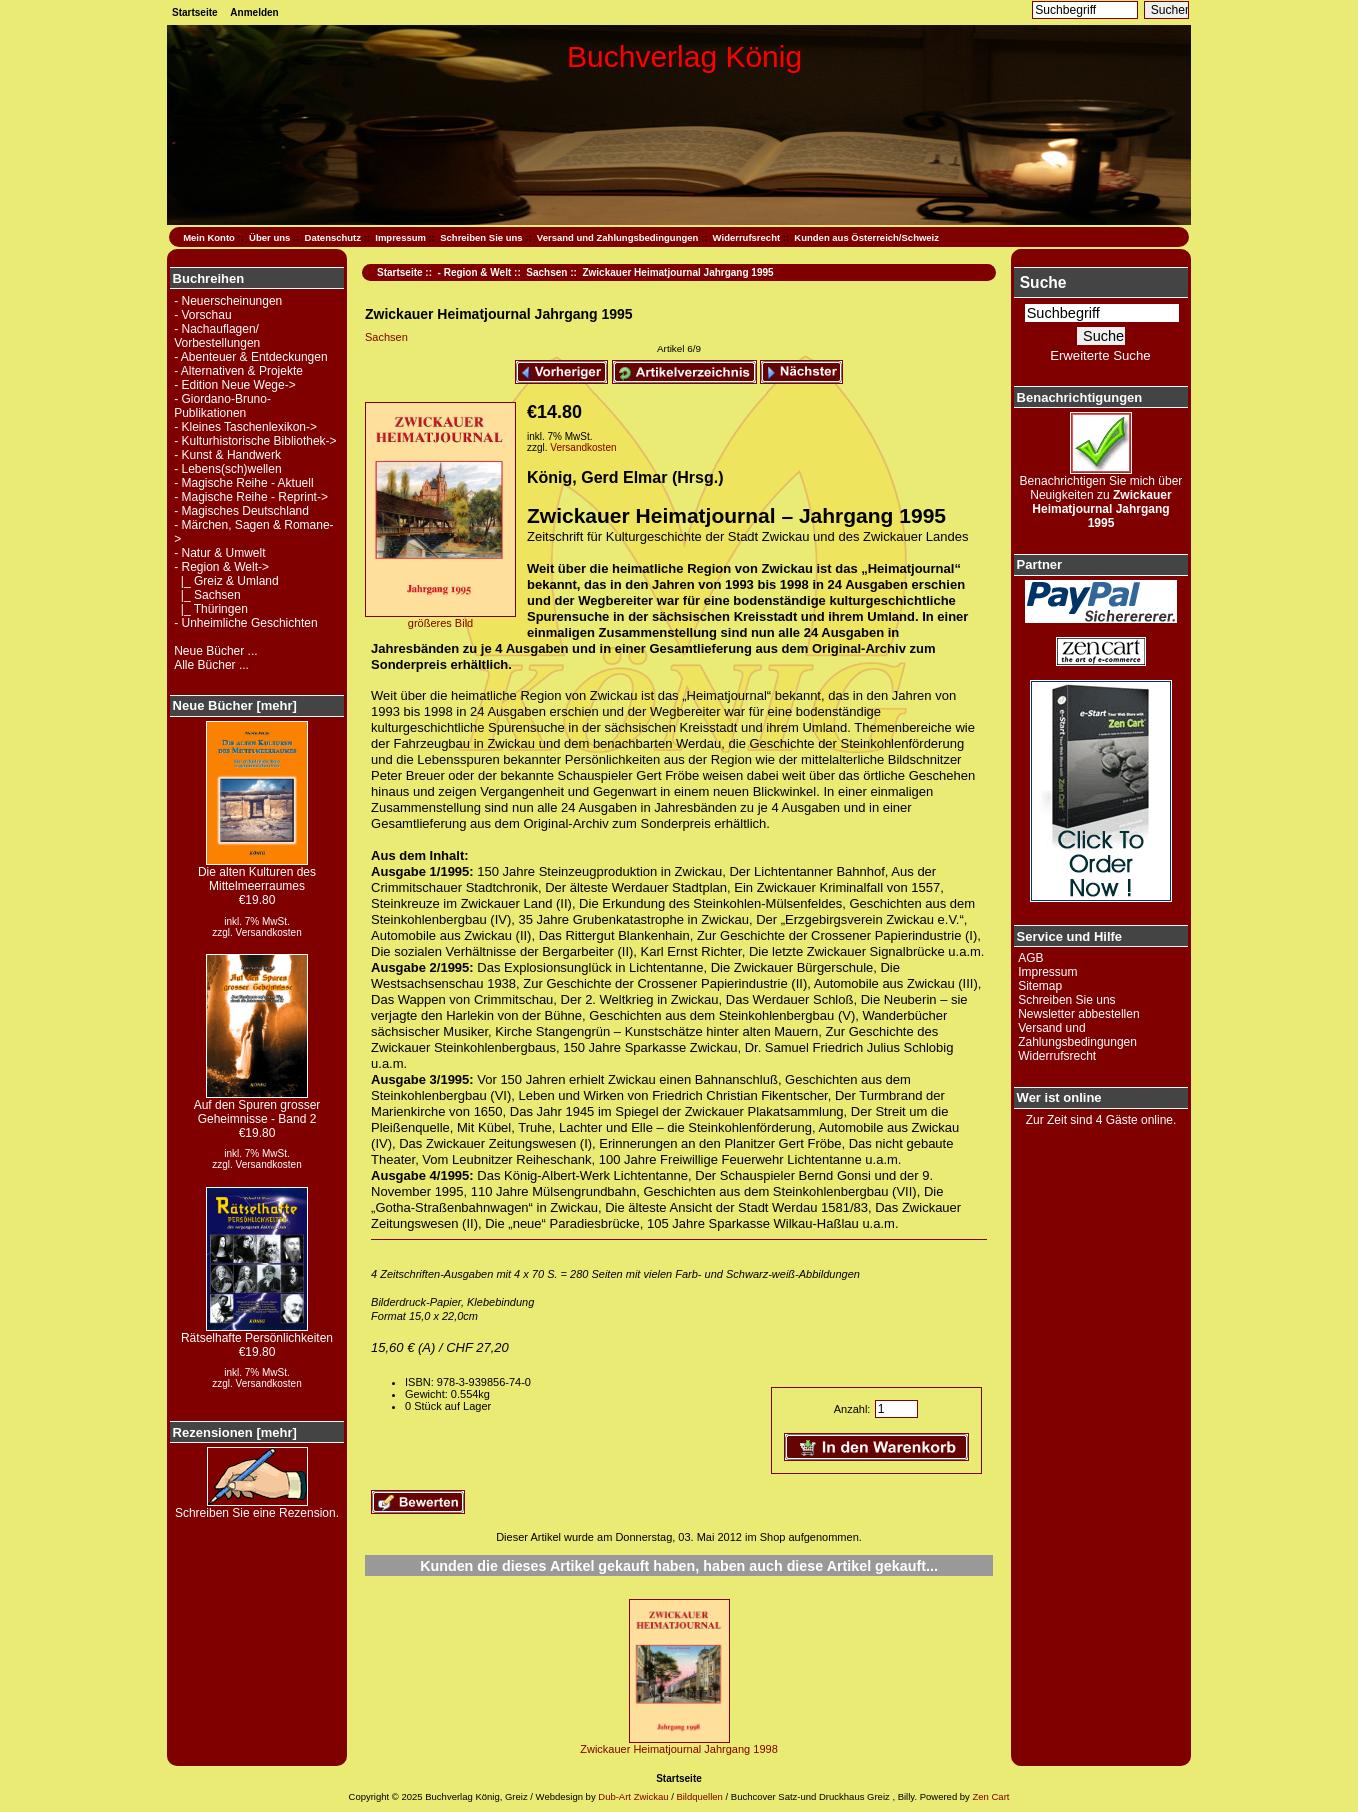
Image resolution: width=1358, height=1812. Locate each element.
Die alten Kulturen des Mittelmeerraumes (257, 873)
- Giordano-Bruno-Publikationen (222, 406)
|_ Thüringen (211, 609)
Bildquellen (699, 1796)
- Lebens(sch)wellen (227, 469)
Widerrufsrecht (746, 237)
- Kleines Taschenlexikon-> (245, 427)
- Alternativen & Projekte (238, 371)
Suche (1043, 282)
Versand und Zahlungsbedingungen (618, 237)
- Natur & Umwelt (219, 553)
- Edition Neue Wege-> (235, 385)
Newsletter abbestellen (1078, 1014)
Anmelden (254, 12)
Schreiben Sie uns (481, 237)
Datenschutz (333, 237)
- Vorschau (202, 315)
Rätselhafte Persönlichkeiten (257, 1332)
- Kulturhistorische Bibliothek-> (255, 441)
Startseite (195, 12)
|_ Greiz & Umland (226, 581)
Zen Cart (990, 1796)
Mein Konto (209, 237)
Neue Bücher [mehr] (235, 705)
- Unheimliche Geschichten (245, 623)
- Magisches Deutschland (241, 511)
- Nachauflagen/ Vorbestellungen (217, 336)
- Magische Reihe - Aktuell (243, 483)
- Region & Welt (475, 272)
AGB (1030, 958)
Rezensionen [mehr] (235, 1432)
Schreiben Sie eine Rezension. (257, 1507)
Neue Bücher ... (215, 651)
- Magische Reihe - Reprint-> (251, 497)
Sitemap (1040, 986)
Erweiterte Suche (1100, 355)
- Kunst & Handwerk (227, 455)
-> (221, 567)
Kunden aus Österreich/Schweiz (866, 237)
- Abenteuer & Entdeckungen (250, 357)
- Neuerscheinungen (228, 301)
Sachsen (546, 272)
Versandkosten (269, 932)
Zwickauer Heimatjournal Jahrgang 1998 (679, 1749)
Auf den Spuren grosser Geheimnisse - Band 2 (257, 1106)
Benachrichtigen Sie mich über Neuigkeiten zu (1101, 496)
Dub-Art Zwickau (632, 1796)
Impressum (400, 237)
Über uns (269, 237)
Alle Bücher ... (211, 665)
